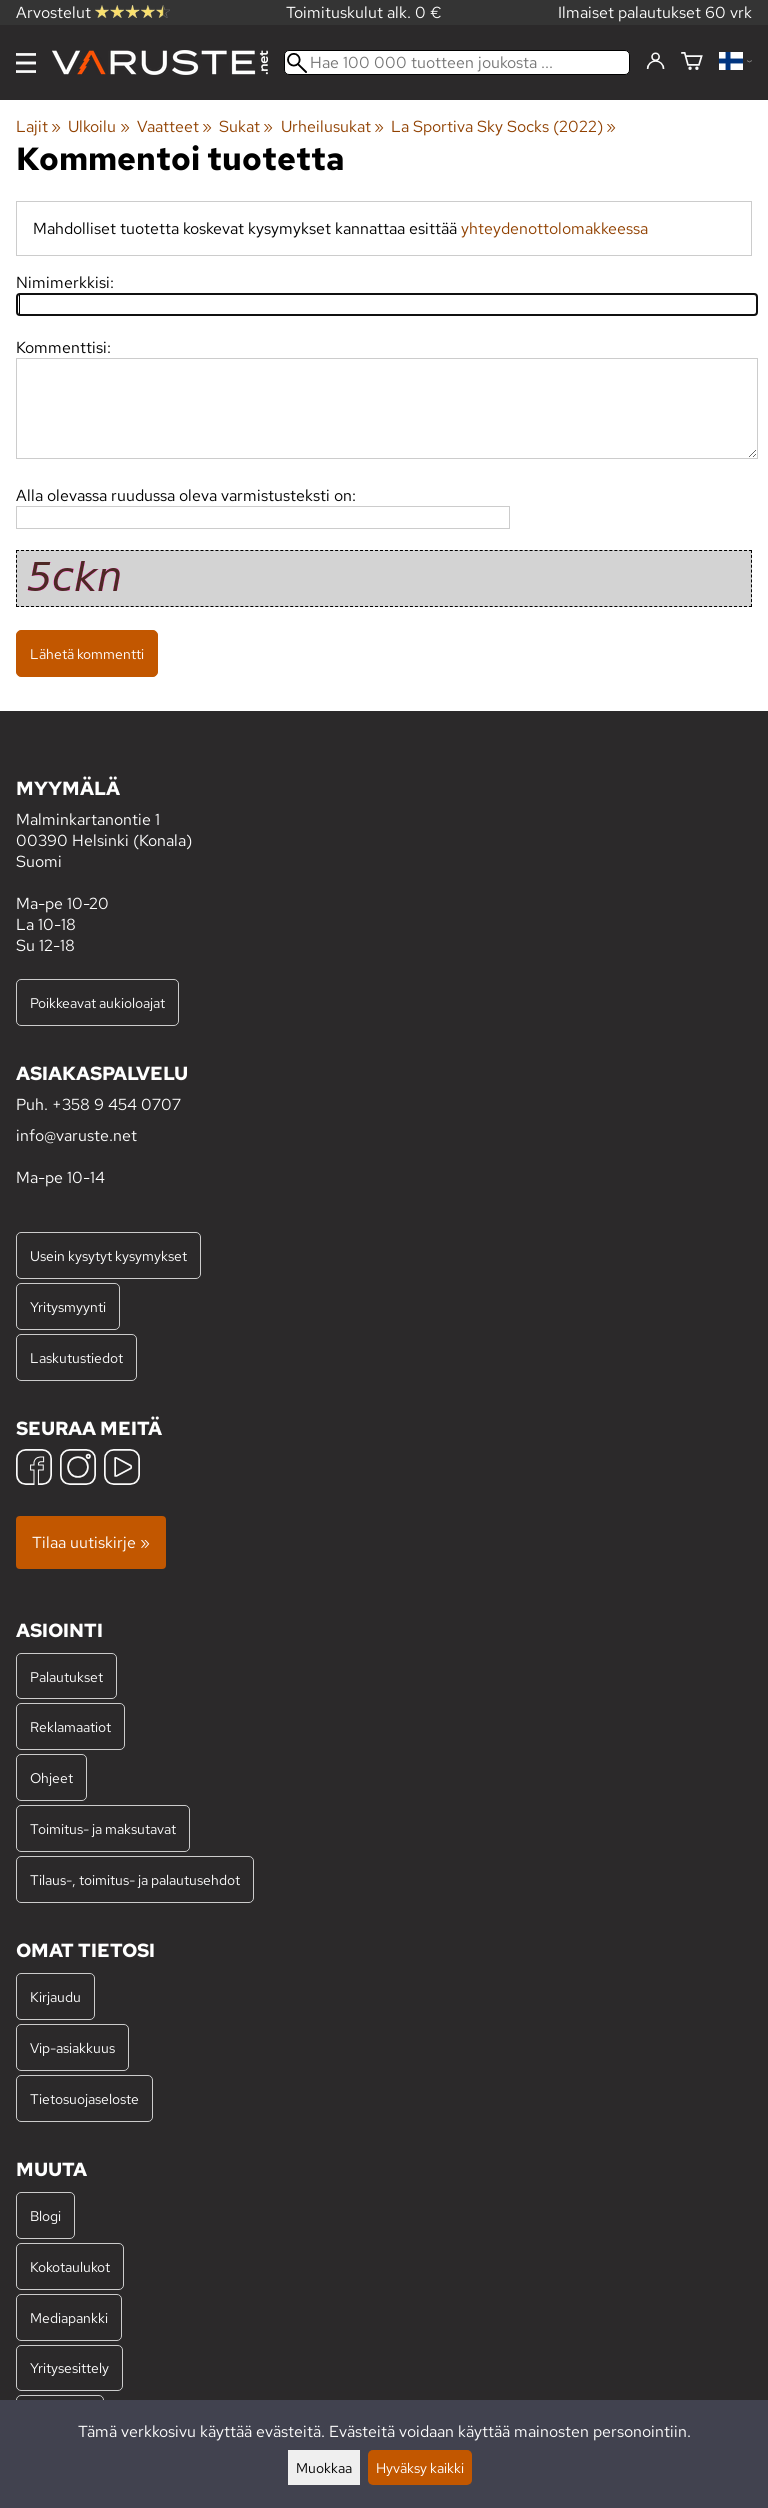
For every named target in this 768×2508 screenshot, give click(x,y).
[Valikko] (26, 63)
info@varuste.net (76, 1135)
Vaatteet (174, 126)
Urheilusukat (332, 126)
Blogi (45, 2215)
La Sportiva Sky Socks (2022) (503, 126)
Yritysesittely (69, 2367)
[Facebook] (34, 1469)
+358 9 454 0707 (116, 1104)
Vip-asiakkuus (72, 2047)
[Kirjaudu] (655, 62)
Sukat (246, 126)
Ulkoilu (98, 126)
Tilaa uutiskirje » (91, 1542)
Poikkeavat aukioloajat (97, 1002)
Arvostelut (93, 12)
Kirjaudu (55, 1996)
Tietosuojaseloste (84, 2098)
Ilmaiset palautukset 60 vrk (655, 12)
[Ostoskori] (692, 62)
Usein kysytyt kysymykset (108, 1255)
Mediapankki (69, 2317)
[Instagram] (78, 1469)
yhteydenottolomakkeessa (554, 228)
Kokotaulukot (70, 2266)
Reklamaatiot (70, 1726)
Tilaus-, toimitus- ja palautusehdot (135, 1879)
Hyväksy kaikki (420, 2467)
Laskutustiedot (76, 1357)
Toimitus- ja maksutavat (103, 1828)
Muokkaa (324, 2467)
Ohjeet (51, 1777)
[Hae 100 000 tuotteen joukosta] (457, 62)
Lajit (38, 126)
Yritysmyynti (68, 1306)
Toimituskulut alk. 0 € (364, 12)
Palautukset (66, 1676)
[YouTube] (122, 1469)
